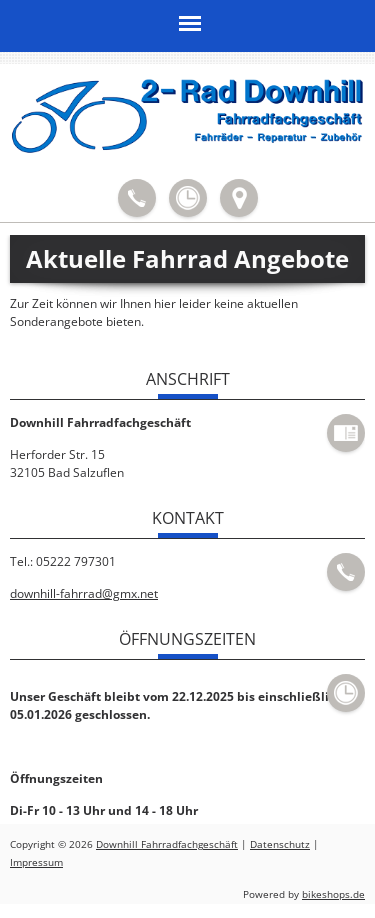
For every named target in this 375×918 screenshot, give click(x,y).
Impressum (36, 862)
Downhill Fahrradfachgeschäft (167, 844)
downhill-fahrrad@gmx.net (84, 593)
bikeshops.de (333, 894)
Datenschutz (280, 844)
